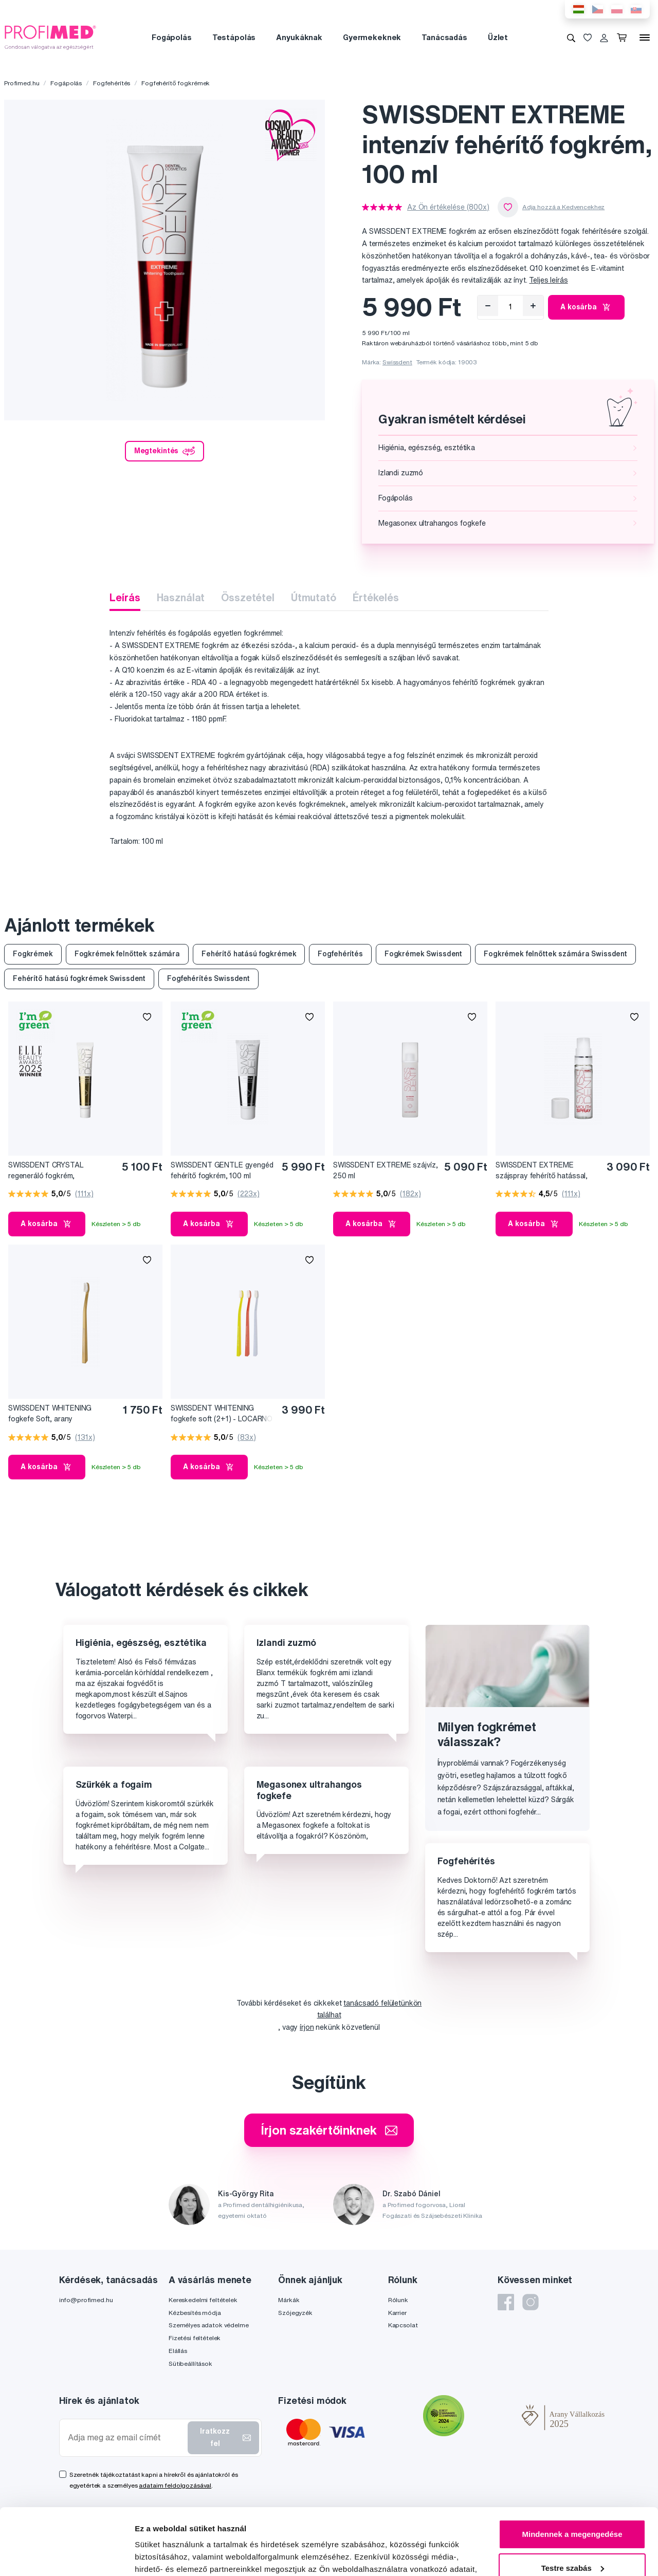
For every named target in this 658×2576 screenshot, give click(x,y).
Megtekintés (164, 451)
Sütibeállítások (190, 2363)
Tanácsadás (444, 37)
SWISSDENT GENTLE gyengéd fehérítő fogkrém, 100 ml (222, 1170)
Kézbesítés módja (195, 2312)
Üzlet (498, 37)
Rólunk (398, 2299)
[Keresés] (571, 37)
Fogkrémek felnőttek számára (127, 953)
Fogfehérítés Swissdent (208, 978)
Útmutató (313, 597)
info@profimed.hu (86, 2299)
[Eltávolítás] (488, 305)
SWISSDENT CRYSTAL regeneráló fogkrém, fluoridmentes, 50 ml (46, 1170)
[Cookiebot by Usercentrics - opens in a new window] (67, 2556)
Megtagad (572, 2535)
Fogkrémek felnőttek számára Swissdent (555, 953)
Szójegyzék (295, 2312)
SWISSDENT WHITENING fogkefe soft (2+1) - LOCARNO (221, 1413)
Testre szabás (572, 2501)
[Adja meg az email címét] (126, 2437)
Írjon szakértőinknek (329, 2130)
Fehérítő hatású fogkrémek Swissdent (79, 978)
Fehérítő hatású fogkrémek (249, 953)
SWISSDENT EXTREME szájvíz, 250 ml (385, 1170)
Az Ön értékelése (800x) (448, 207)
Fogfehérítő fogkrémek (175, 83)
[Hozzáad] (533, 305)
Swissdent (397, 362)
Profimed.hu (21, 83)
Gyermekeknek (372, 37)
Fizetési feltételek (195, 2337)
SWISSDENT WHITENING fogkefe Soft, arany (50, 1413)
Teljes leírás (548, 280)
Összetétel (248, 597)
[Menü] (644, 37)
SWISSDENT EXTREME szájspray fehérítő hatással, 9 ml (542, 1170)
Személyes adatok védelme (209, 2325)
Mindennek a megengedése (572, 2467)
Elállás (178, 2350)
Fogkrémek (33, 953)
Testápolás (234, 37)
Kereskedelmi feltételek (203, 2299)
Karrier (397, 2312)
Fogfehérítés (111, 83)
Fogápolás (172, 37)
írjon (307, 2027)
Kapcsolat (403, 2325)
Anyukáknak (299, 37)
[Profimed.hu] (50, 37)
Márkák (288, 2299)
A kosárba (586, 307)
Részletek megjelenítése (180, 2555)
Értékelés (376, 597)
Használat (181, 597)
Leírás (124, 597)
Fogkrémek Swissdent (423, 953)
